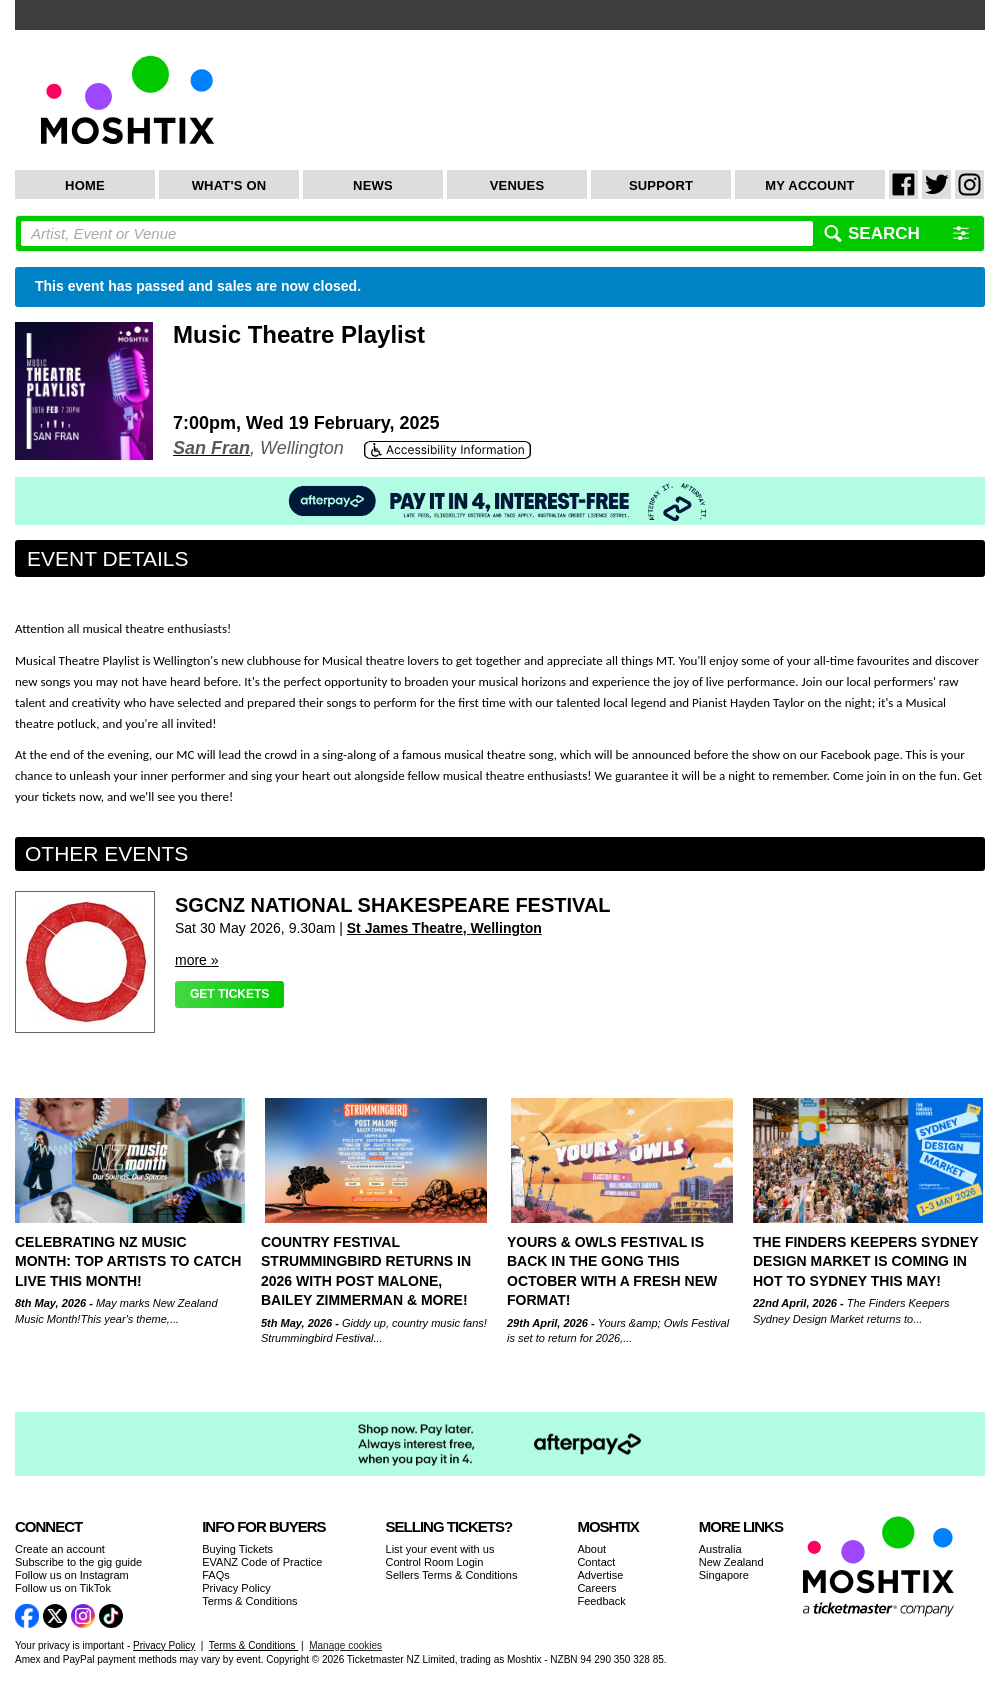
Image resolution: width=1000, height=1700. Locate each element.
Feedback (601, 1601)
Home (85, 185)
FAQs (216, 1575)
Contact (596, 1562)
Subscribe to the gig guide (78, 1562)
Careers (596, 1588)
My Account (809, 185)
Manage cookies (345, 1645)
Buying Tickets (237, 1549)
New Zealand (731, 1562)
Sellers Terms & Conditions (452, 1575)
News (373, 185)
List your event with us (440, 1549)
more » (197, 960)
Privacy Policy (236, 1588)
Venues (517, 185)
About (591, 1549)
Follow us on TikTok (63, 1588)
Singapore (724, 1575)
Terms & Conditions (249, 1601)
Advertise (600, 1575)
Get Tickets (229, 994)
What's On (229, 185)
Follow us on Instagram (72, 1575)
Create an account (60, 1549)
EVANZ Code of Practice (262, 1562)
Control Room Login (435, 1562)
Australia (720, 1549)
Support (661, 185)
